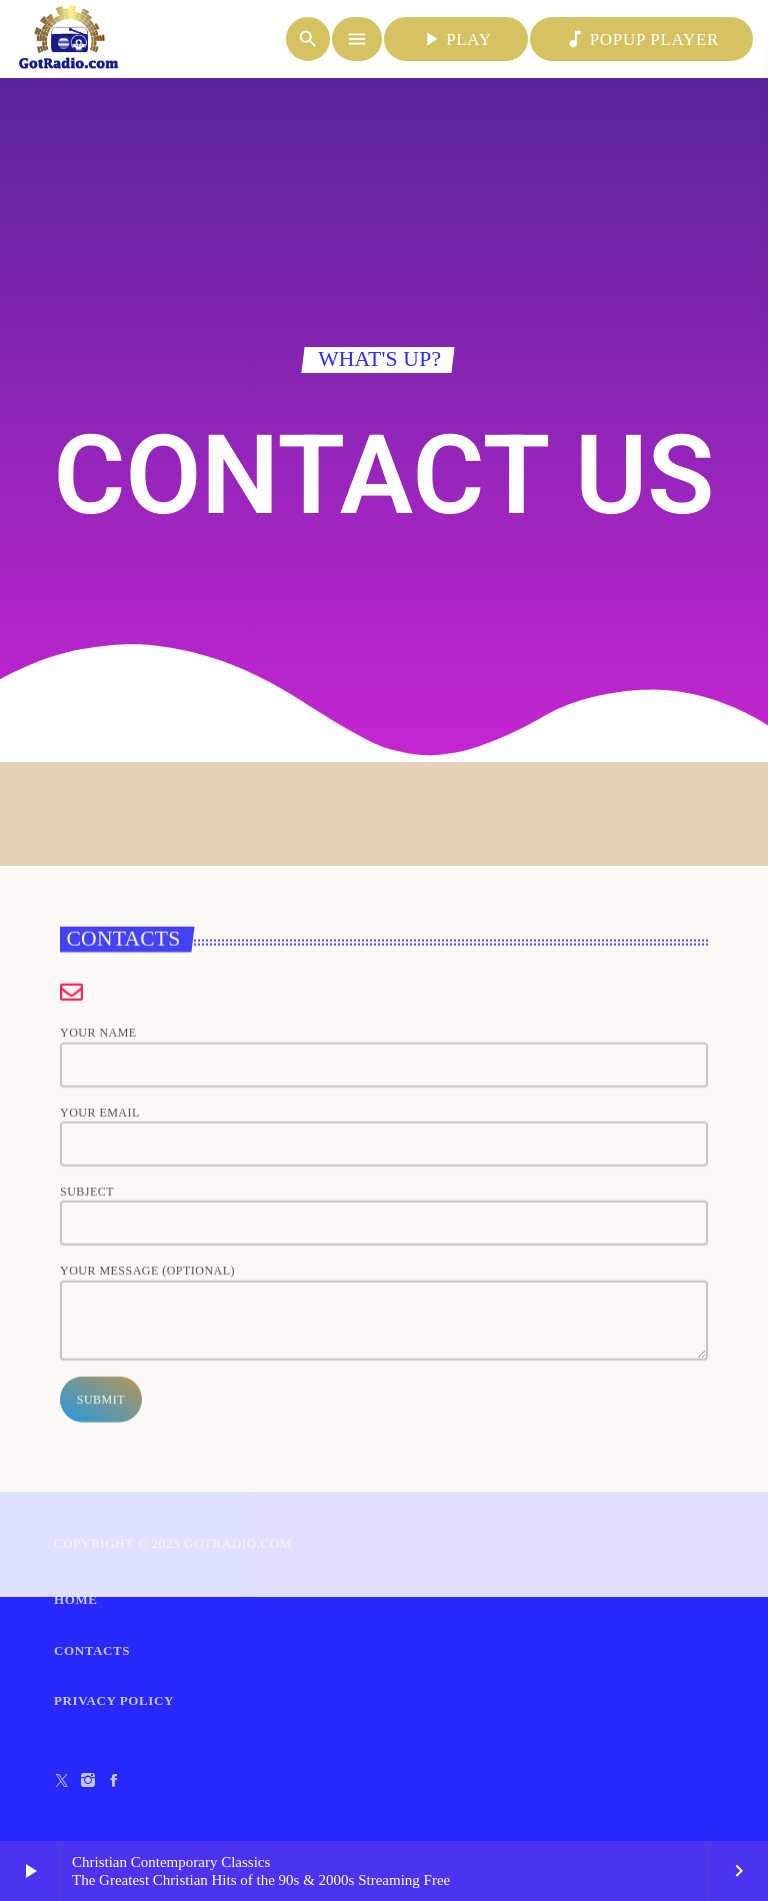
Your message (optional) (384, 1654)
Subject (384, 1557)
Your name (384, 1399)
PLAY (456, 39)
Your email (384, 1478)
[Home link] (69, 39)
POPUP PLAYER (641, 39)
